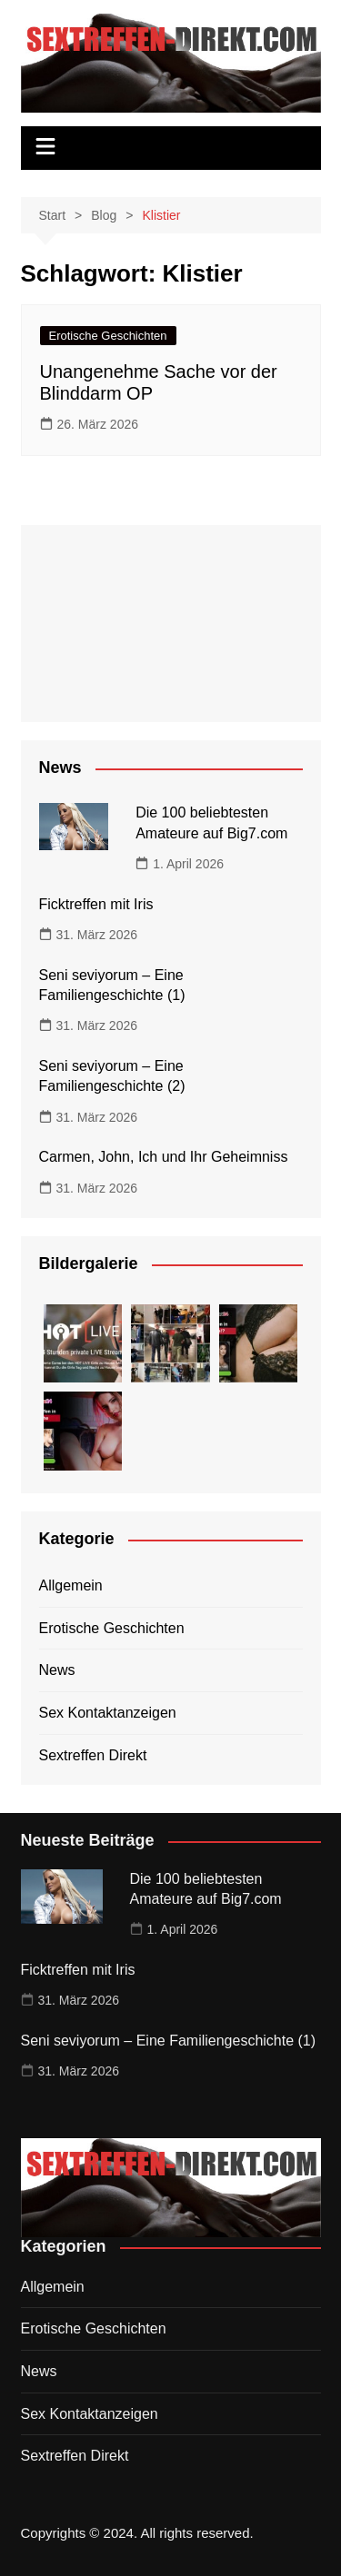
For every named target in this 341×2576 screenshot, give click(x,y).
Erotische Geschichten (108, 335)
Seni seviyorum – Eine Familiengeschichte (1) (168, 2040)
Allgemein (71, 1585)
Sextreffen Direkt (93, 1755)
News (57, 1670)
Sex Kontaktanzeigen (107, 1712)
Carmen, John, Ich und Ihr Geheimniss (163, 1156)
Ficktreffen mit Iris (96, 904)
